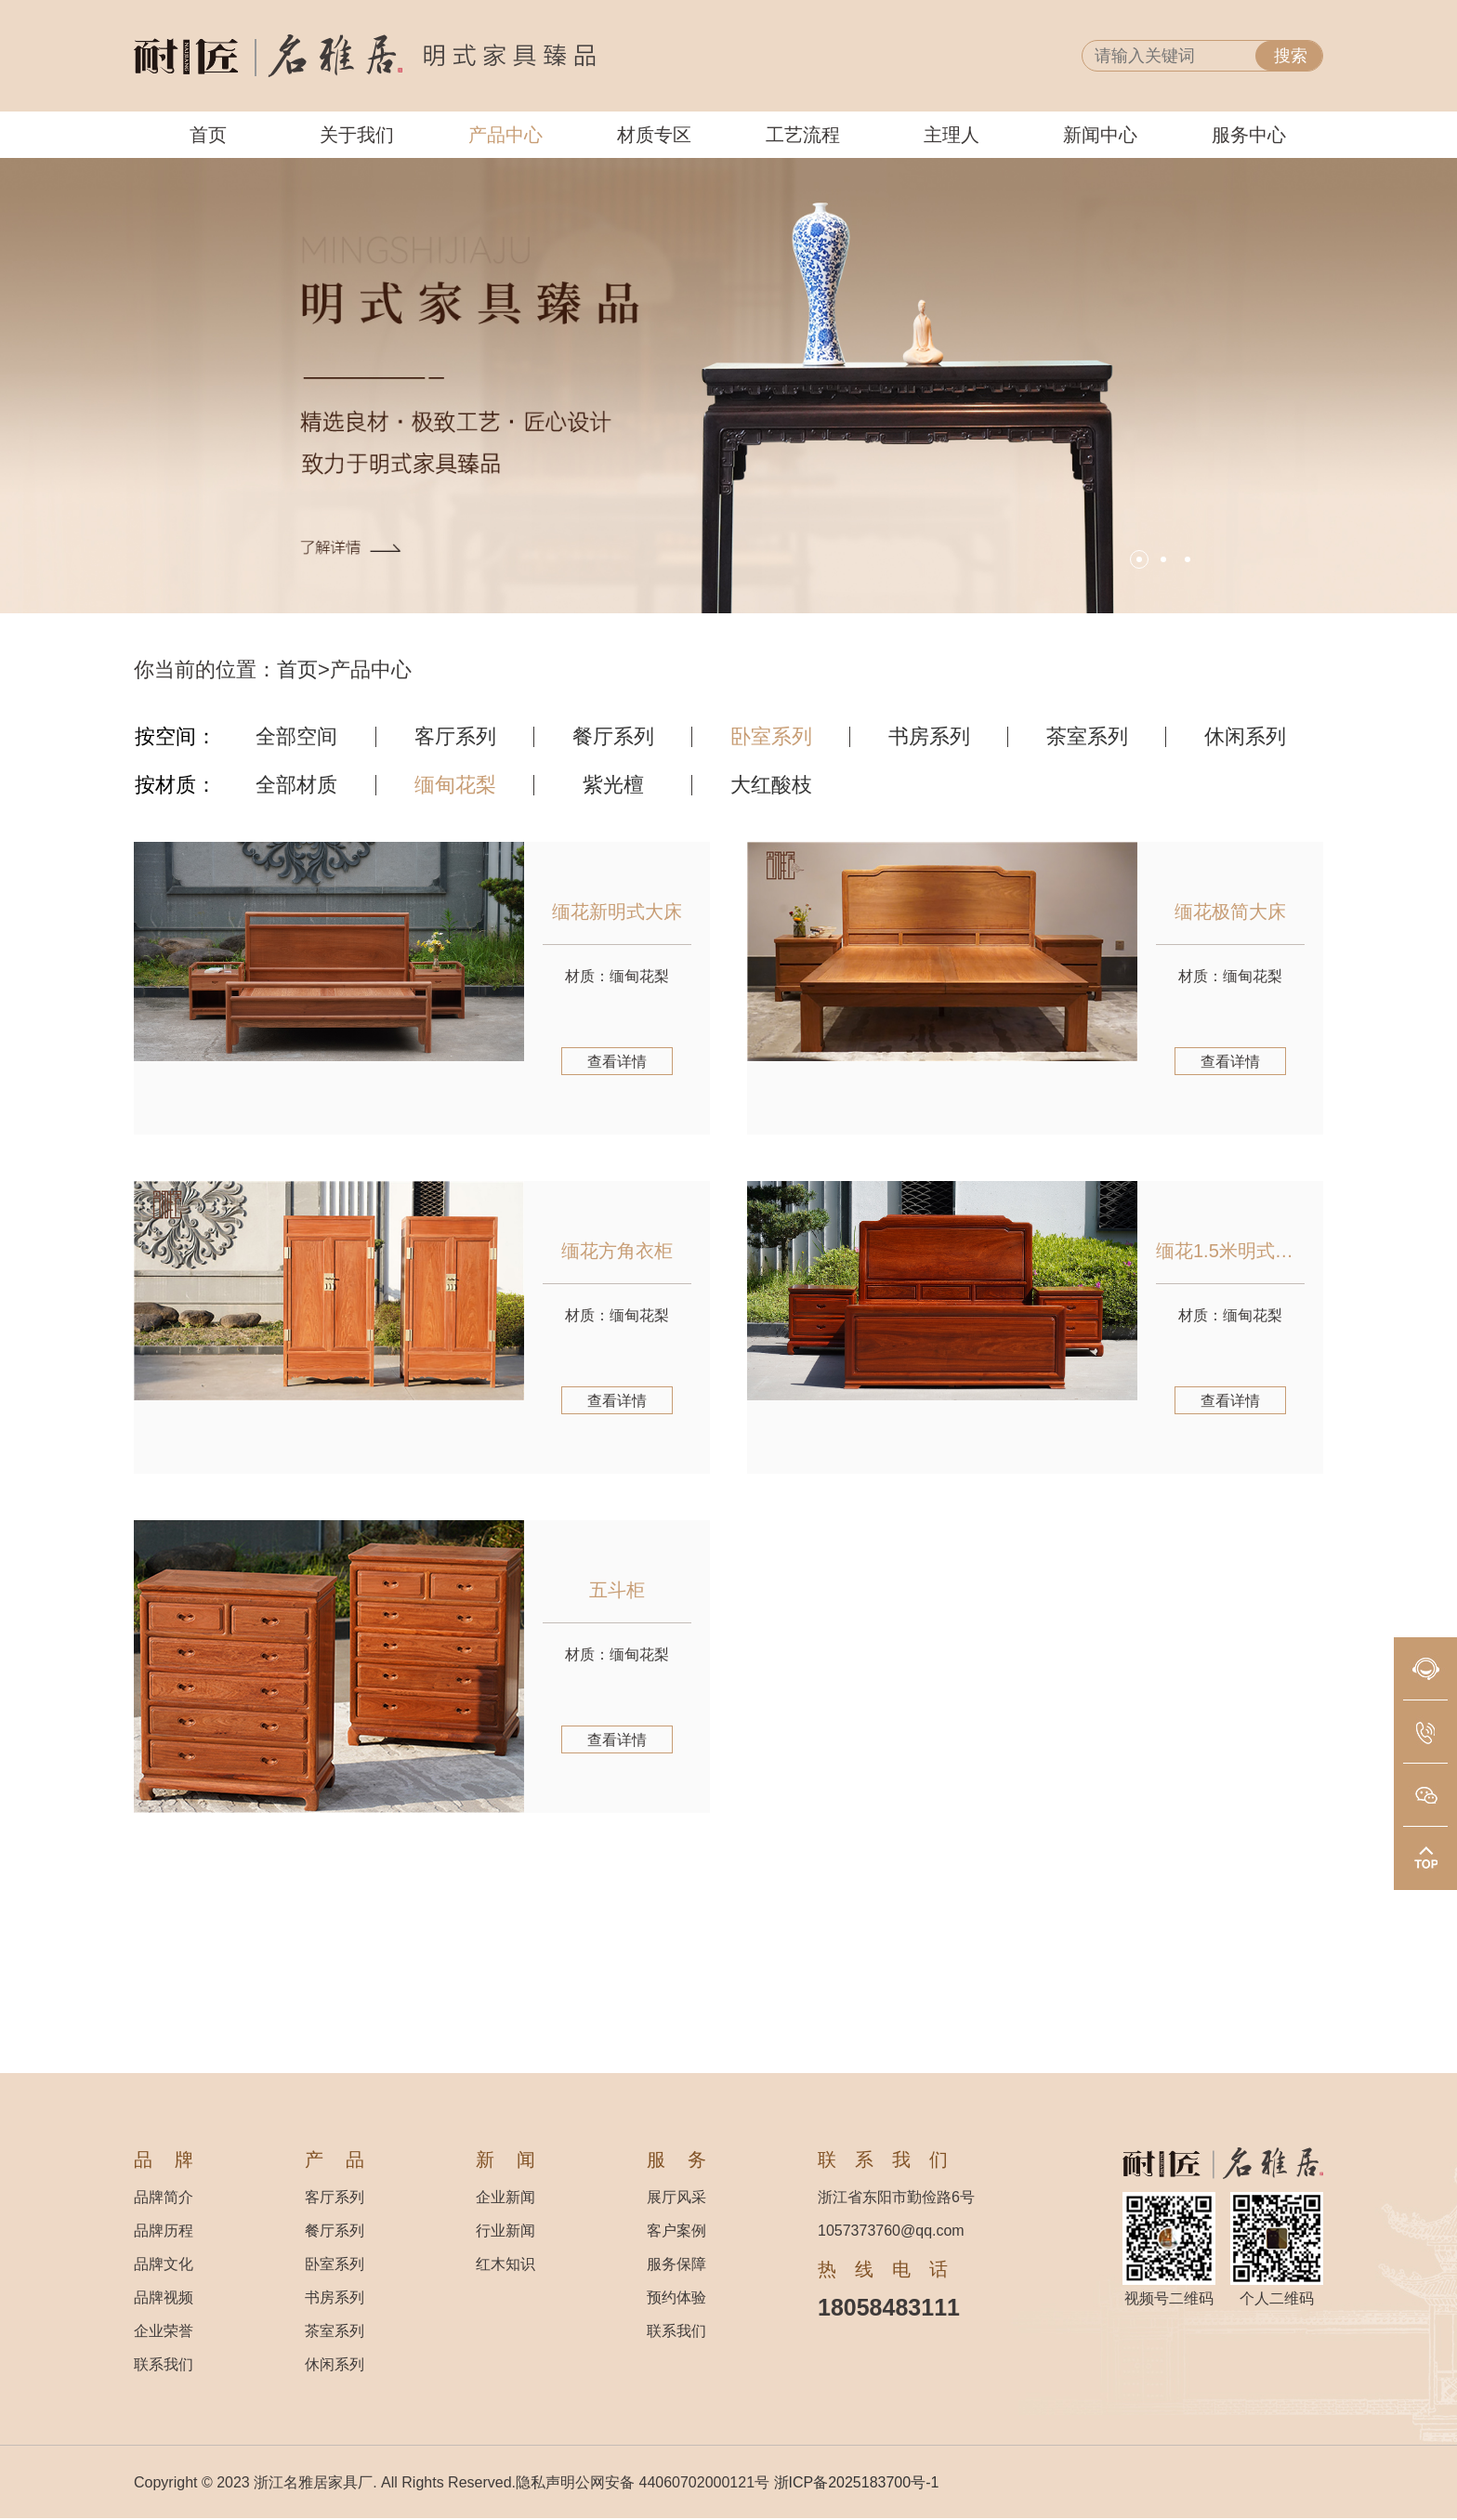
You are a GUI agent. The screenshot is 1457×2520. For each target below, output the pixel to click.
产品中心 (505, 135)
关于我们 (357, 135)
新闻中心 (1100, 135)
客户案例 (676, 2230)
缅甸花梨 (455, 785)
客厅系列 (455, 737)
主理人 (951, 135)
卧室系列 (771, 737)
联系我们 (163, 2364)
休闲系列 (1245, 737)
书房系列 (929, 737)
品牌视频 (163, 2297)
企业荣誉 (163, 2331)
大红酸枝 (771, 785)
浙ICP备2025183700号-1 (856, 2482)
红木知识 (505, 2264)
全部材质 (296, 785)
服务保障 (676, 2264)
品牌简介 (163, 2197)
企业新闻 (505, 2197)
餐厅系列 (613, 737)
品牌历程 (163, 2230)
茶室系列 (1087, 737)
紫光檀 (613, 785)
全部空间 (296, 737)
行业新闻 (505, 2230)
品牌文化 (163, 2264)
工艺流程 (803, 135)
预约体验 (676, 2297)
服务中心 (1249, 135)
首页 (208, 135)
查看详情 (617, 1062)
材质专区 (654, 135)
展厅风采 (676, 2197)
